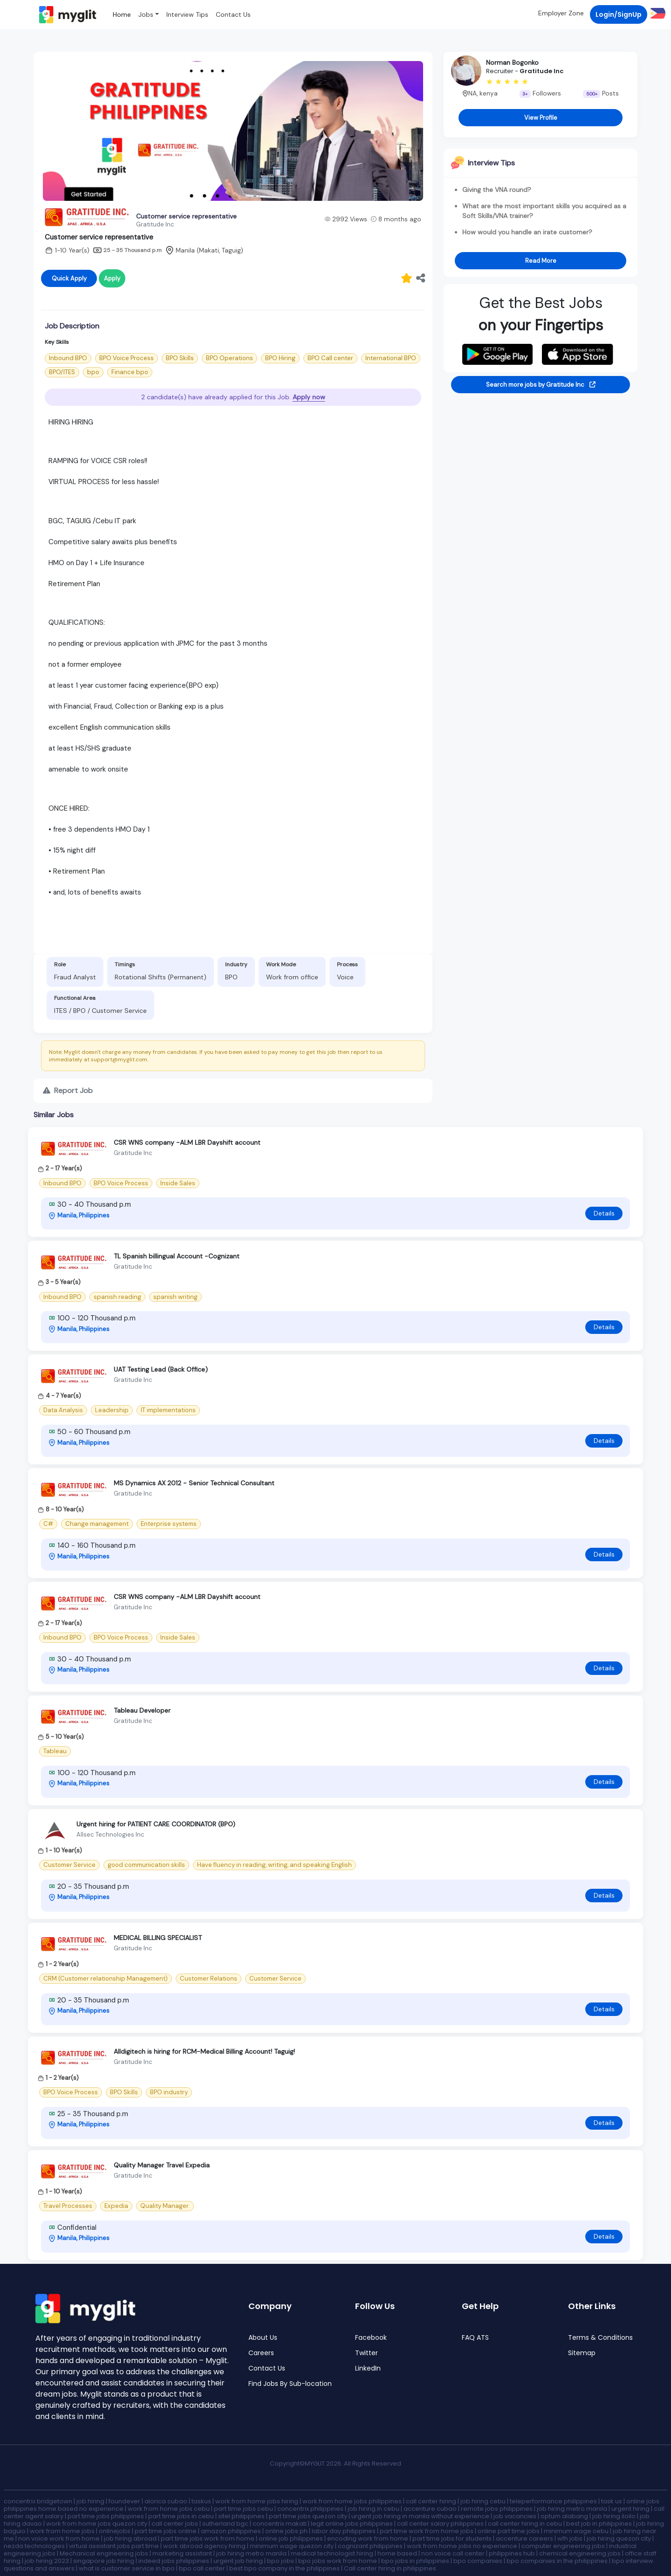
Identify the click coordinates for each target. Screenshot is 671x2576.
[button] (656, 13)
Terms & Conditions (600, 2338)
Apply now (309, 397)
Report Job (68, 1090)
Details (604, 1213)
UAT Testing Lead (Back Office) (161, 1369)
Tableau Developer (142, 1710)
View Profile (540, 118)
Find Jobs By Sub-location (290, 2384)
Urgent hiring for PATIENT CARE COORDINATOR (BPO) (155, 1824)
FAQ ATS (475, 2338)
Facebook (371, 2338)
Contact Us (233, 14)
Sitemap (582, 2353)
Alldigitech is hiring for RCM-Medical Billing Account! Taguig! (204, 2051)
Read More (540, 261)
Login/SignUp (619, 14)
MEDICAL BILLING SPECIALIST (158, 1938)
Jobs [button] (145, 14)
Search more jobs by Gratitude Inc (541, 385)
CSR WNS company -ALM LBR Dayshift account (187, 1142)
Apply (112, 278)
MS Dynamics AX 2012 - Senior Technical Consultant (194, 1483)
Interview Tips (187, 14)
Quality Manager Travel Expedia (162, 2165)
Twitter (366, 2353)
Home (122, 14)
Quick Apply (69, 278)
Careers (261, 2353)
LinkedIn (368, 2368)
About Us (262, 2338)
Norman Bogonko (512, 62)
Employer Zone (561, 13)
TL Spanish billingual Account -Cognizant (177, 1256)
